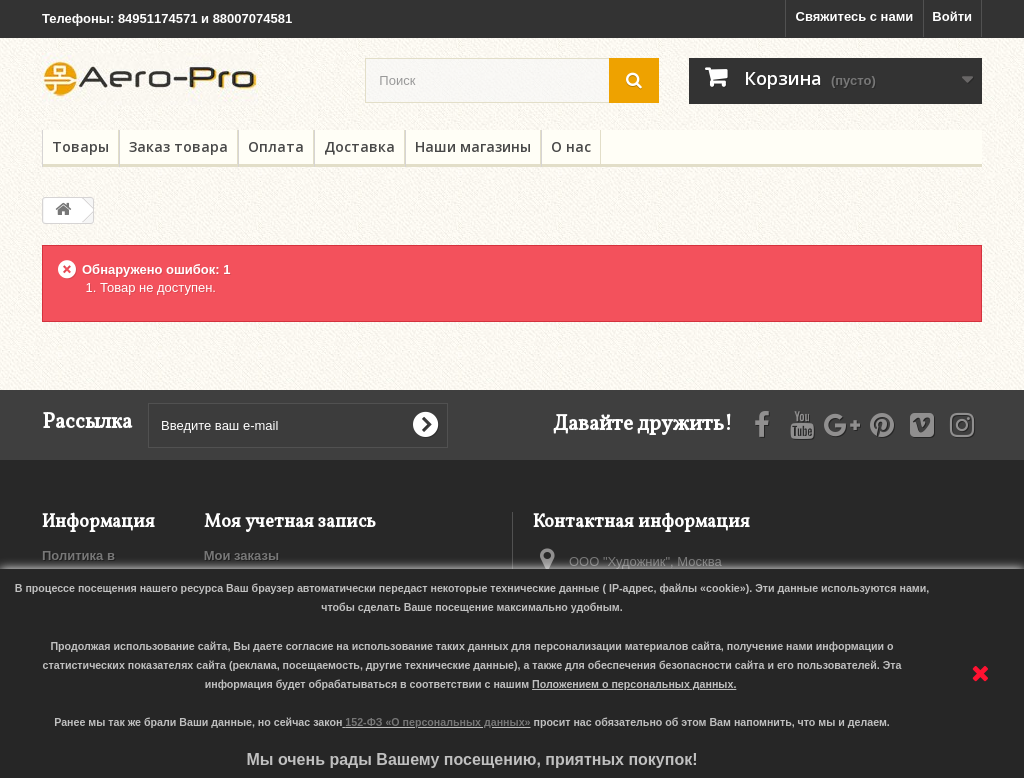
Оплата (276, 146)
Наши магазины (473, 146)
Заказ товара (178, 146)
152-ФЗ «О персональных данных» (437, 722)
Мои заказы (241, 555)
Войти (952, 16)
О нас (571, 146)
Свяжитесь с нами (855, 16)
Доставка (359, 146)
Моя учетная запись (290, 522)
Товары (80, 146)
